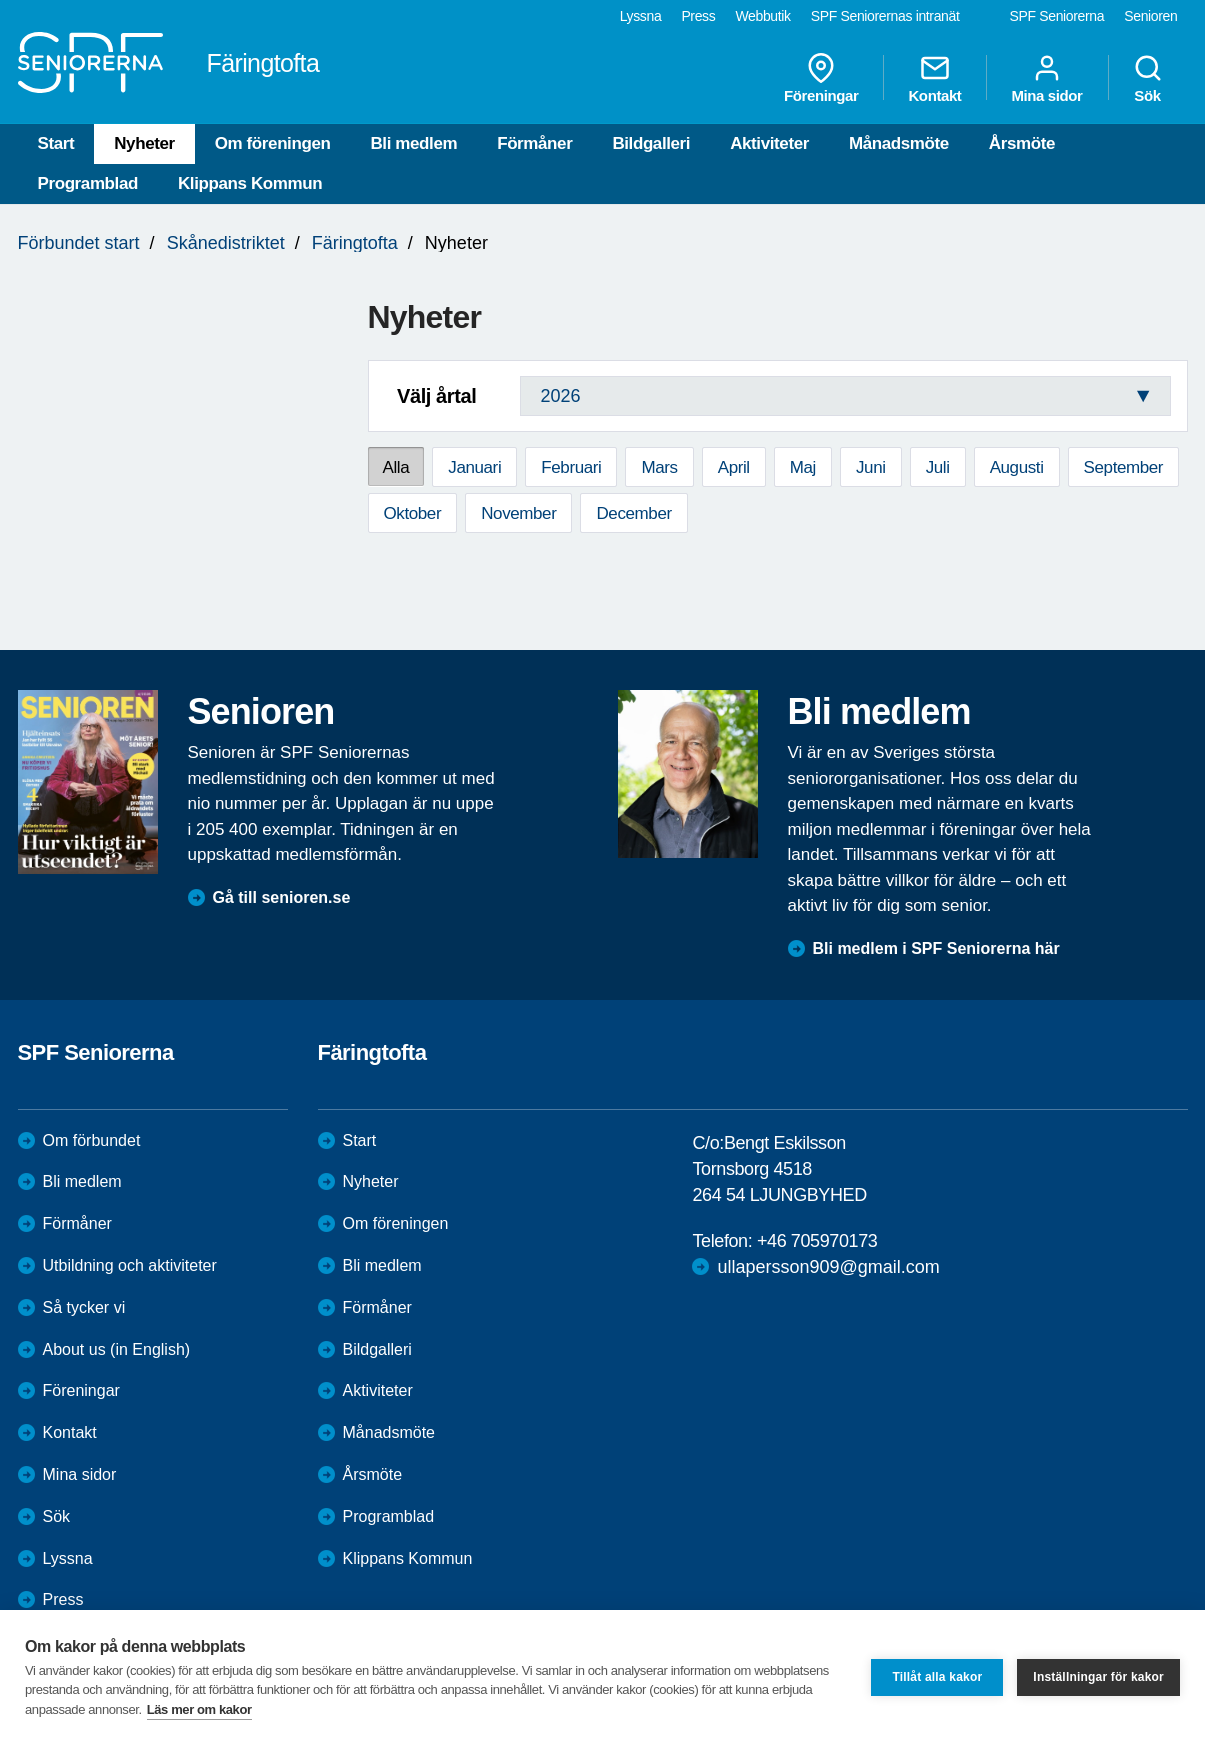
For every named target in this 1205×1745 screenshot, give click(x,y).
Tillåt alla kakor (937, 1677)
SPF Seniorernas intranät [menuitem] (885, 16)
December (633, 513)
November (518, 513)
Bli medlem (413, 143)
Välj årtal (436, 396)
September (1124, 467)
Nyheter (144, 143)
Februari (571, 467)
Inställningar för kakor (1098, 1677)
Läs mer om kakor (199, 1709)
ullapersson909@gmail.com (828, 1267)
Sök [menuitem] (1148, 78)
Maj (803, 467)
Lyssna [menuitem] (641, 16)
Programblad (88, 183)
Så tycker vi (84, 1307)
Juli (938, 467)
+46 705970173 (817, 1241)
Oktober (413, 513)
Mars (659, 467)
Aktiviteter (769, 143)
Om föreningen (273, 143)
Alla (396, 467)
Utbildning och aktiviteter (130, 1265)
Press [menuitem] (698, 16)
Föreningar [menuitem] (821, 78)
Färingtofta (355, 243)
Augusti (1017, 467)
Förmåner (534, 143)
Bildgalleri (651, 143)
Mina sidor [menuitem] (1046, 78)
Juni (871, 467)
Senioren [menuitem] (1150, 16)
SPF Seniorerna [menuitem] (1057, 16)
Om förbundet (92, 1140)
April (734, 467)
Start (56, 143)
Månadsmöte (899, 143)
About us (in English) (117, 1349)
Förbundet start (79, 243)
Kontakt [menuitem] (934, 78)
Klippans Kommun (250, 183)
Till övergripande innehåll (0, 0)
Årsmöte (1022, 143)
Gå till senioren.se (282, 897)
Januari (474, 467)
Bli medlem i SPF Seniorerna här (936, 948)
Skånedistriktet (226, 243)
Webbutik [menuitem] (762, 16)
